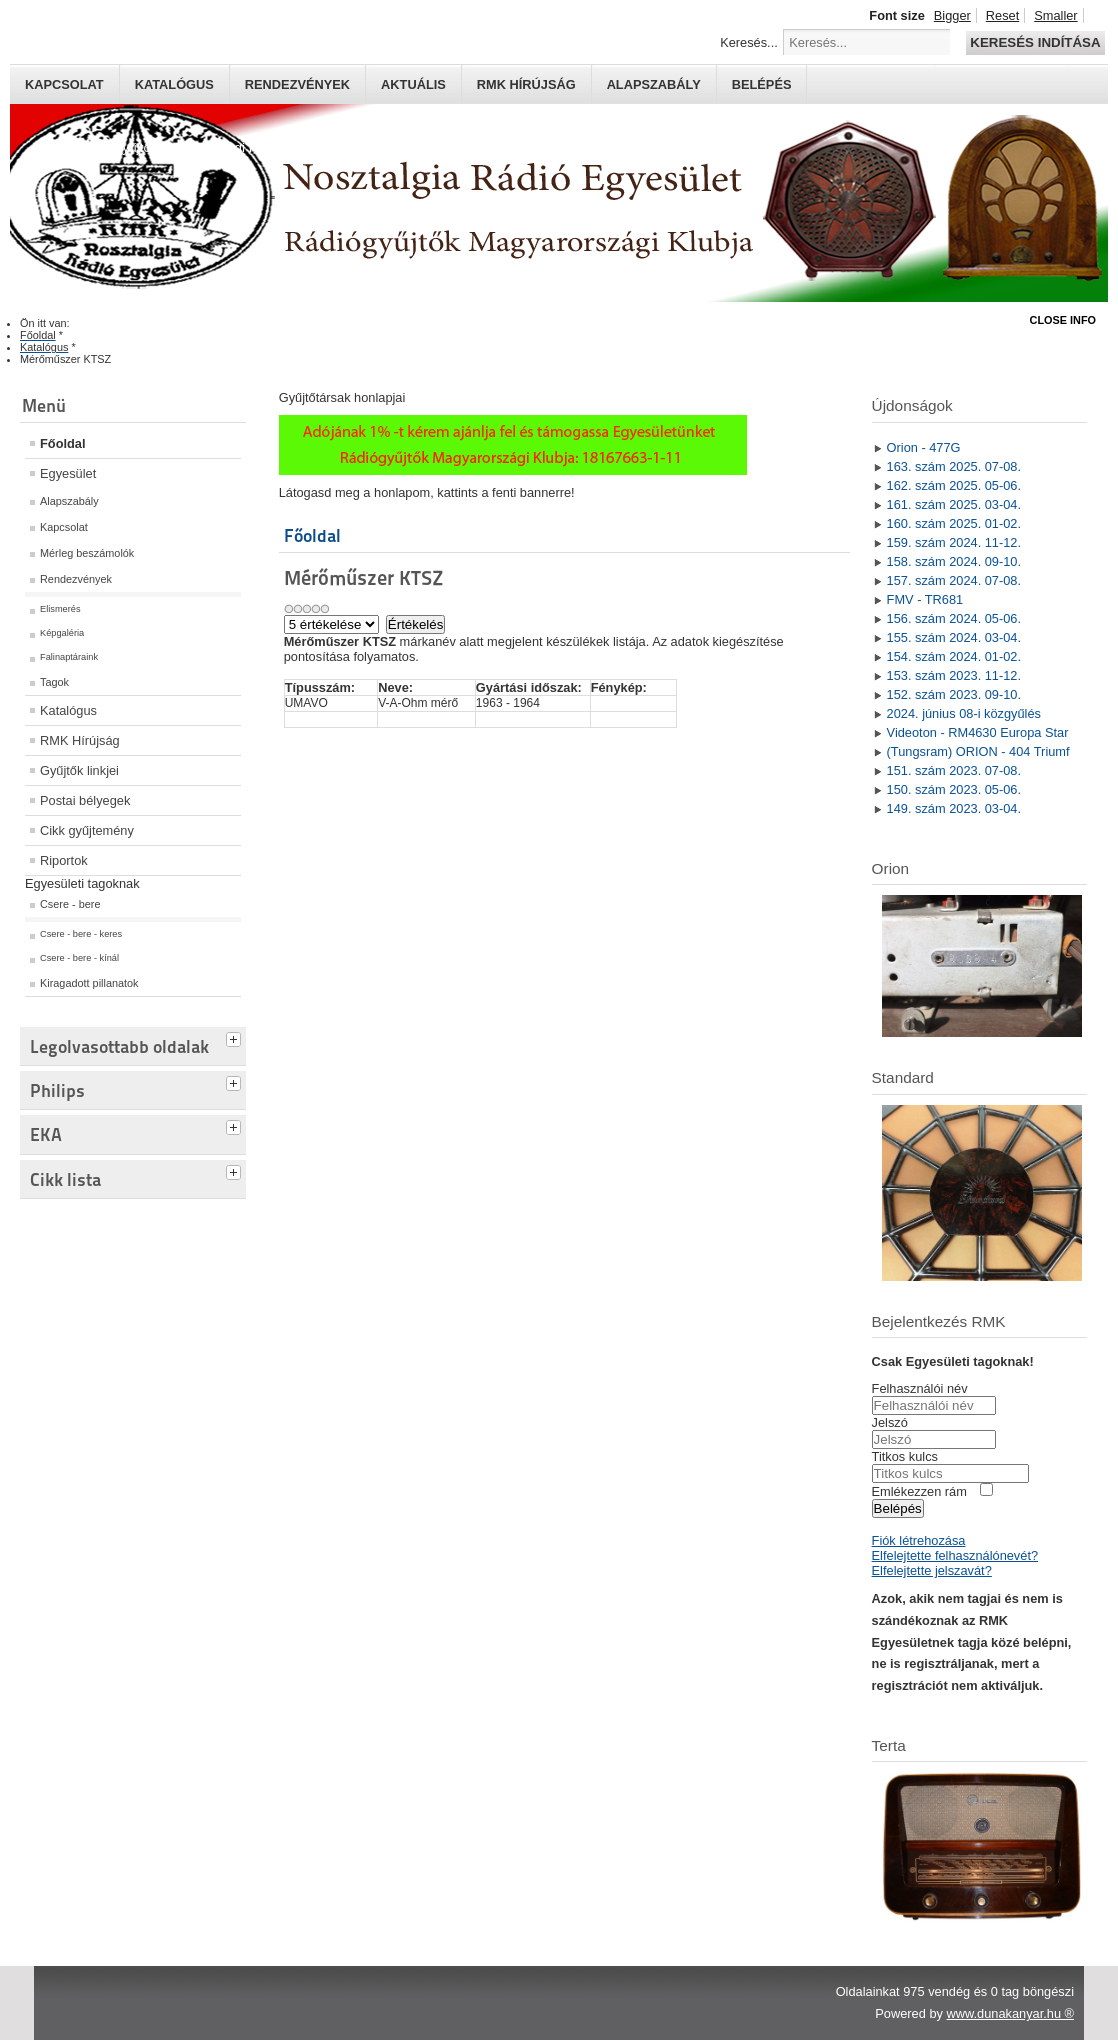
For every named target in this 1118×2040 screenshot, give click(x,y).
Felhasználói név (920, 1388)
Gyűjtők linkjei (79, 770)
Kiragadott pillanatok (89, 983)
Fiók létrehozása (919, 1540)
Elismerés (60, 609)
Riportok (64, 860)
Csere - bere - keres (81, 934)
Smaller (1055, 15)
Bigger (952, 15)
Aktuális (413, 84)
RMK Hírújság (80, 740)
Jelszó (890, 1422)
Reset (1002, 15)
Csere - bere (70, 904)
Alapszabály (654, 84)
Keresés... (749, 42)
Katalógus (174, 84)
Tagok (54, 682)
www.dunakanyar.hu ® (1010, 2013)
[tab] (236, 1037)
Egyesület (68, 473)
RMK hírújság (526, 84)
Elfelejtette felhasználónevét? (955, 1555)
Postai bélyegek (85, 800)
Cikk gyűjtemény (87, 830)
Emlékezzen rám (919, 1491)
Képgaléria (62, 633)
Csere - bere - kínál (79, 958)
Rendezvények (297, 84)
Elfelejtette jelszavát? (932, 1570)
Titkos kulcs (905, 1456)
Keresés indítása (1035, 42)
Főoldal (63, 443)
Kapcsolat (64, 84)
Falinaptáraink (69, 657)
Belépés (762, 84)
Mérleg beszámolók (87, 553)
